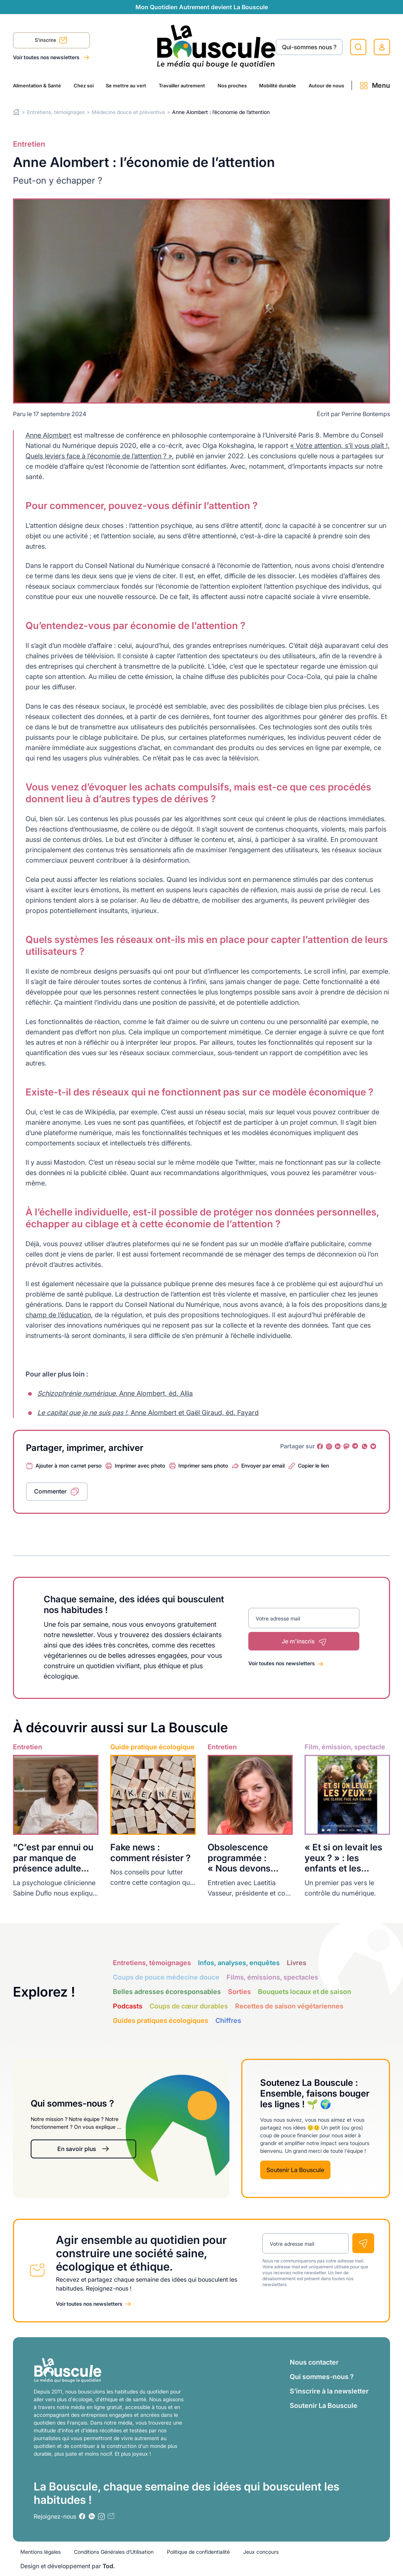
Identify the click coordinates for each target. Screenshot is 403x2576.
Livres (296, 1963)
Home (16, 112)
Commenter (50, 1491)
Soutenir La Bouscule (295, 2170)
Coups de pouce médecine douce (166, 1977)
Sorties (239, 1991)
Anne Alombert (48, 435)
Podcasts (127, 2006)
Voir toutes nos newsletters (47, 57)
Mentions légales (40, 2552)
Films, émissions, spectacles (272, 1977)
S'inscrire (51, 41)
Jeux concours (261, 2552)
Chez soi (84, 85)
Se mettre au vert (126, 85)
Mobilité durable (277, 85)
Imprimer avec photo (140, 1465)
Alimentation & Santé (37, 85)
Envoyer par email (263, 1465)
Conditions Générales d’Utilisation (114, 2552)
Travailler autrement (182, 85)
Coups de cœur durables (189, 2006)
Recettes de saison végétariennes (289, 2006)
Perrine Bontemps (366, 414)
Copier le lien (313, 1465)
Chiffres (228, 2020)
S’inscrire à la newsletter (329, 2391)
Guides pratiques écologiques (160, 2020)
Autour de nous (326, 85)
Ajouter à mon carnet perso (68, 1465)
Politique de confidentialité (198, 2552)
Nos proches (232, 85)
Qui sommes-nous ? (322, 2377)
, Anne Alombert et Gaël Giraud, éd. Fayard (148, 1412)
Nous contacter (314, 2362)
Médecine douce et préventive (128, 112)
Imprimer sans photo (203, 1465)
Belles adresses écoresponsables (167, 1991)
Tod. (109, 2566)
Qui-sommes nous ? (309, 47)
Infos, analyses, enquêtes (239, 1963)
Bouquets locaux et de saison (304, 1991)
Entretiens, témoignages (56, 112)
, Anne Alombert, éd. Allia (115, 1393)
